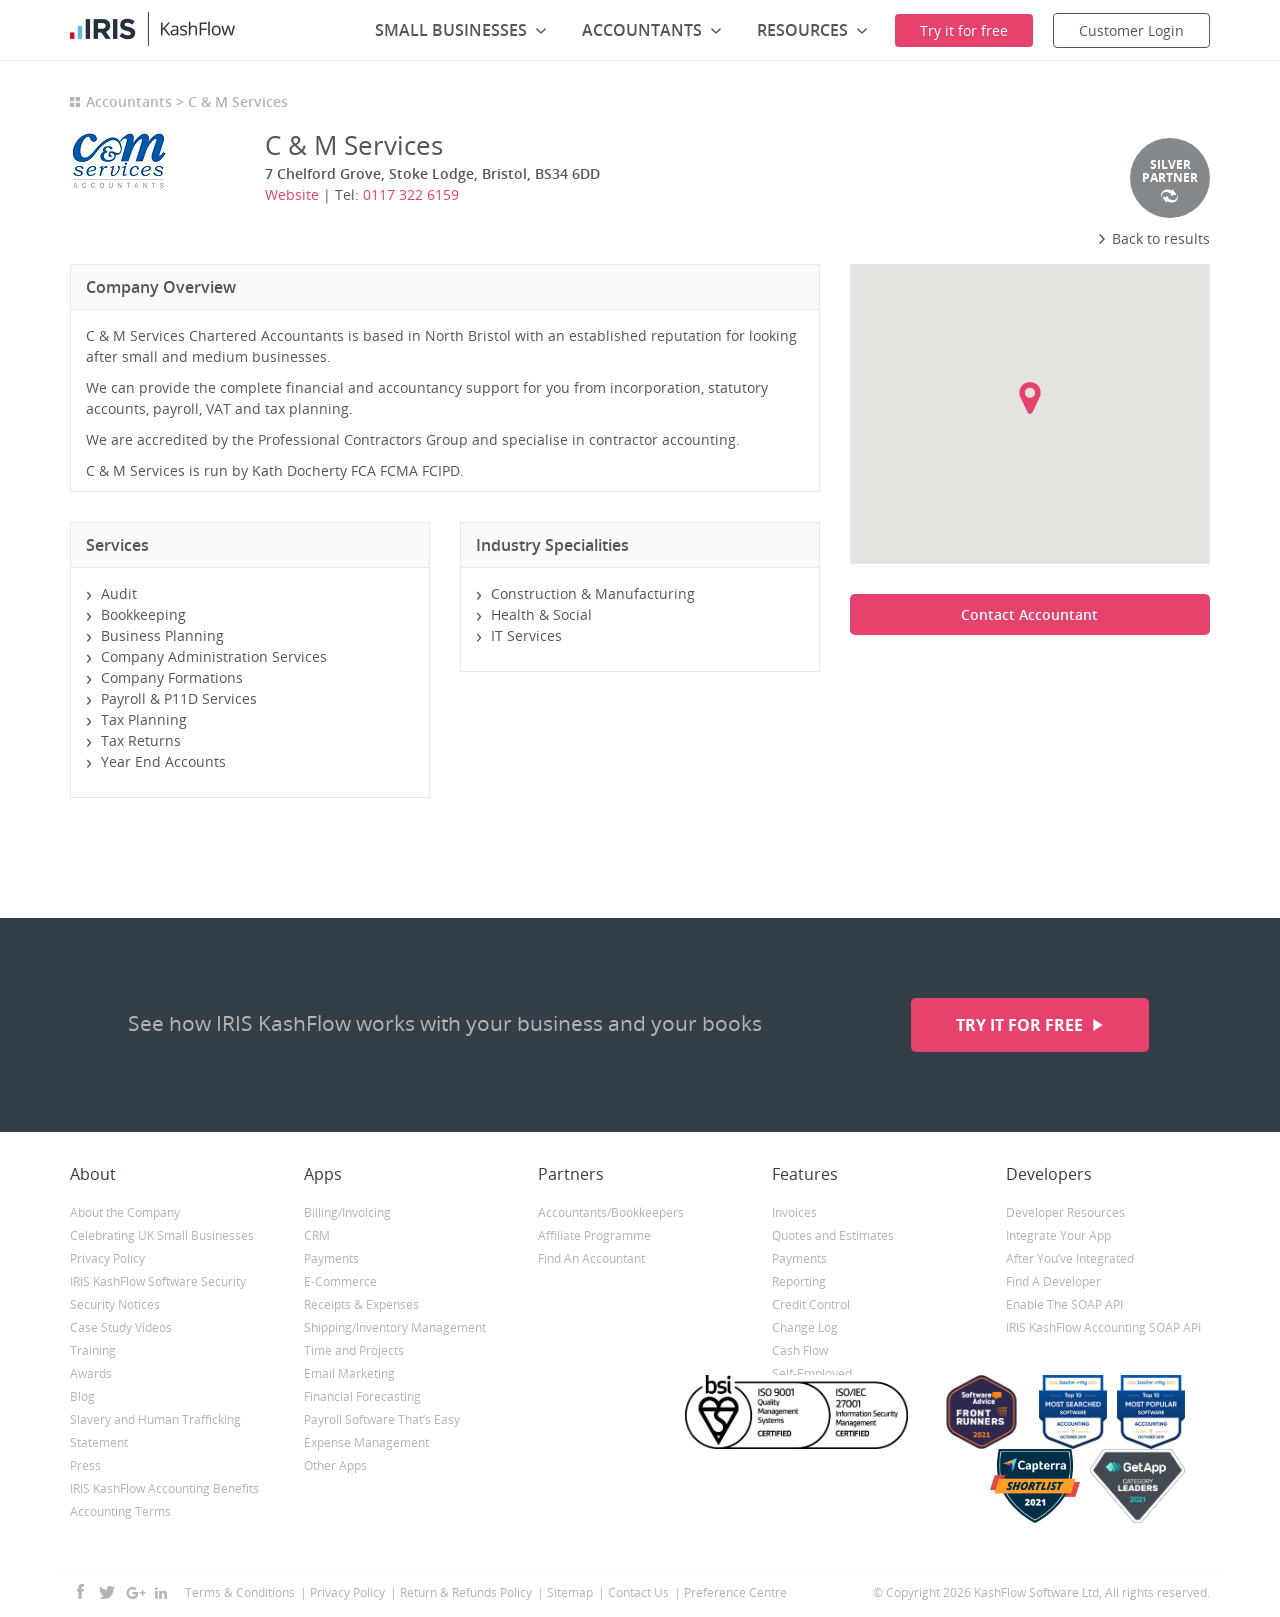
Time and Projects (354, 1350)
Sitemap (570, 1592)
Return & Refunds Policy (466, 1592)
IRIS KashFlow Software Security (158, 1281)
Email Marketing (349, 1373)
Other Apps (335, 1465)
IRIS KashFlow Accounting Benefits (164, 1488)
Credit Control (811, 1304)
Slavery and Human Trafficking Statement (155, 1431)
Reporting (799, 1281)
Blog (82, 1396)
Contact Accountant (1029, 614)
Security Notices (115, 1304)
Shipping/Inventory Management (395, 1327)
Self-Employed (812, 1373)
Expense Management (366, 1442)
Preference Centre (735, 1592)
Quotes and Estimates (833, 1235)
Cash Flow (800, 1350)
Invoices (794, 1212)
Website (292, 194)
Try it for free (1021, 1025)
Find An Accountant (591, 1258)
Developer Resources (1065, 1212)
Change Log (805, 1327)
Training (93, 1350)
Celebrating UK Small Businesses (162, 1235)
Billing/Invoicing (347, 1212)
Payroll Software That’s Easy (382, 1419)
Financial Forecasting (362, 1396)
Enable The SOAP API (1064, 1304)
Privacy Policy (107, 1258)
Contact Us (638, 1592)
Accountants (129, 101)
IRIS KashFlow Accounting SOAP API (1103, 1327)
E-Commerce (340, 1281)
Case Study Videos (121, 1327)
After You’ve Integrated (1070, 1258)
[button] (1030, 398)
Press (85, 1465)
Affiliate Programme (594, 1235)
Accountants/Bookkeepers (611, 1212)
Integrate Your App (1058, 1235)
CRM (317, 1235)
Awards (91, 1373)
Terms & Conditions (240, 1592)
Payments (331, 1258)
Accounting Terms (120, 1511)
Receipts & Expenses (361, 1304)
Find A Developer (1053, 1281)
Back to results (1153, 238)
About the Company (125, 1212)
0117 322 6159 (411, 194)
